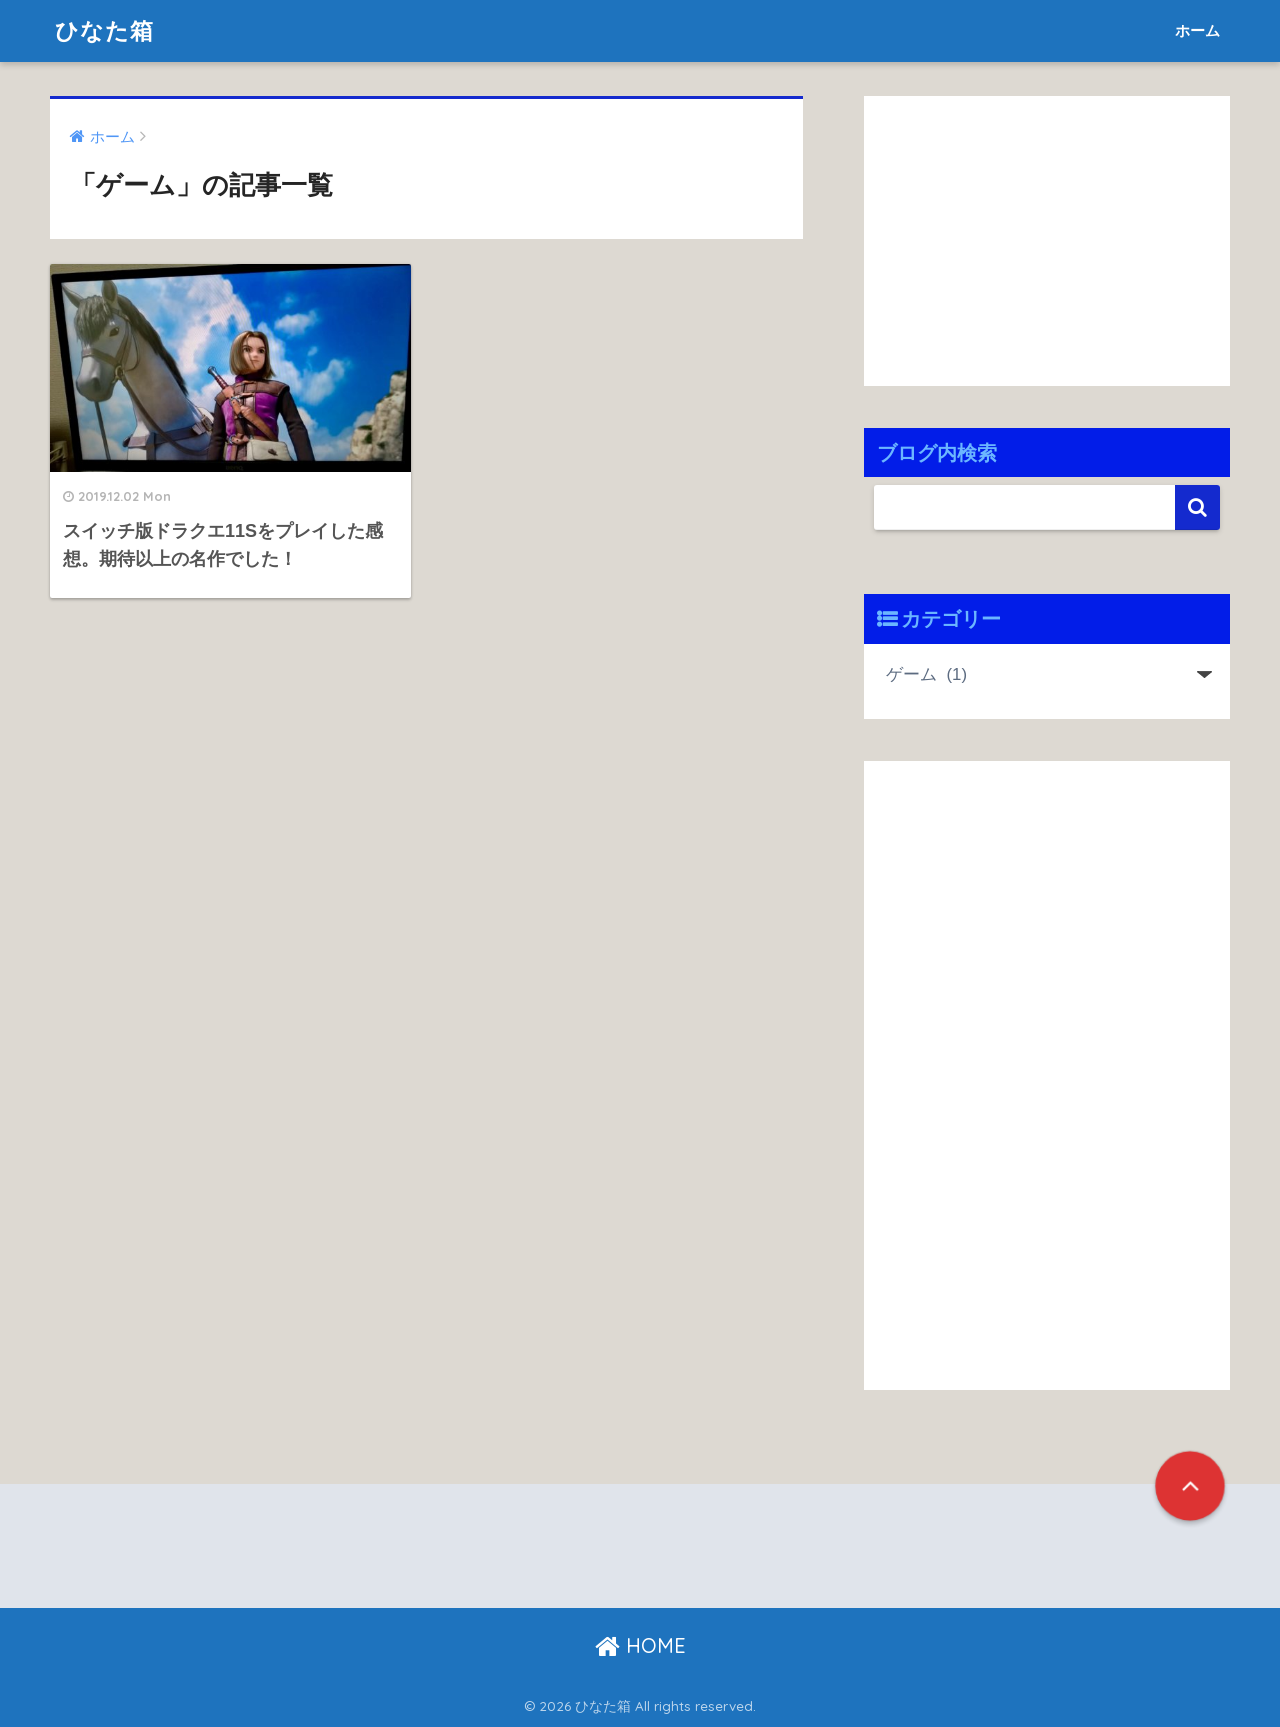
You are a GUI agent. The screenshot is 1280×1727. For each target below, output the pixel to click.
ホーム (1197, 30)
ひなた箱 (104, 30)
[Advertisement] (1032, 236)
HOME (640, 1645)
